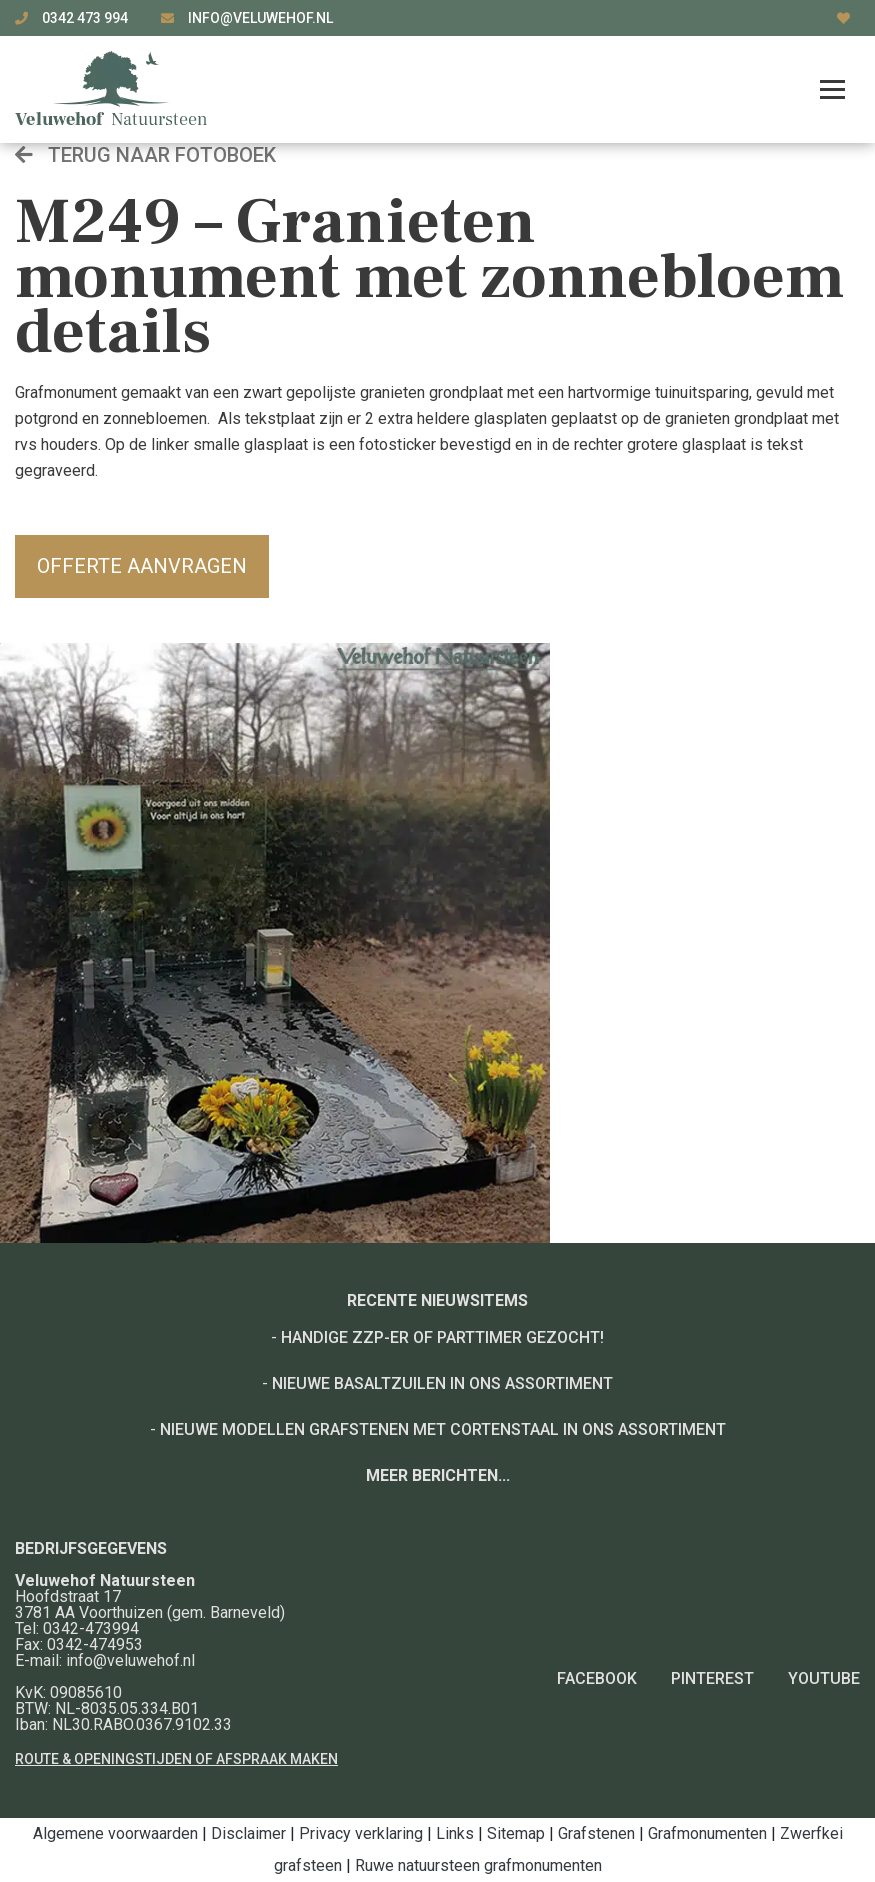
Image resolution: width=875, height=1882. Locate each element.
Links (455, 1833)
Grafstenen (596, 1833)
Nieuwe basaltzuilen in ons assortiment (442, 1383)
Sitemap (516, 1833)
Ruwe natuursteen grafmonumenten (478, 1865)
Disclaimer (248, 1833)
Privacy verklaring (361, 1833)
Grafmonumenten (707, 1833)
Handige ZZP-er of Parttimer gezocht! (442, 1337)
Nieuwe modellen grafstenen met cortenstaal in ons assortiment (443, 1429)
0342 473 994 (86, 18)
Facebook (597, 1678)
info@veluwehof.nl (260, 18)
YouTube (824, 1678)
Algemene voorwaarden (115, 1833)
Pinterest (712, 1678)
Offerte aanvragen (142, 566)
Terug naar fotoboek (145, 155)
